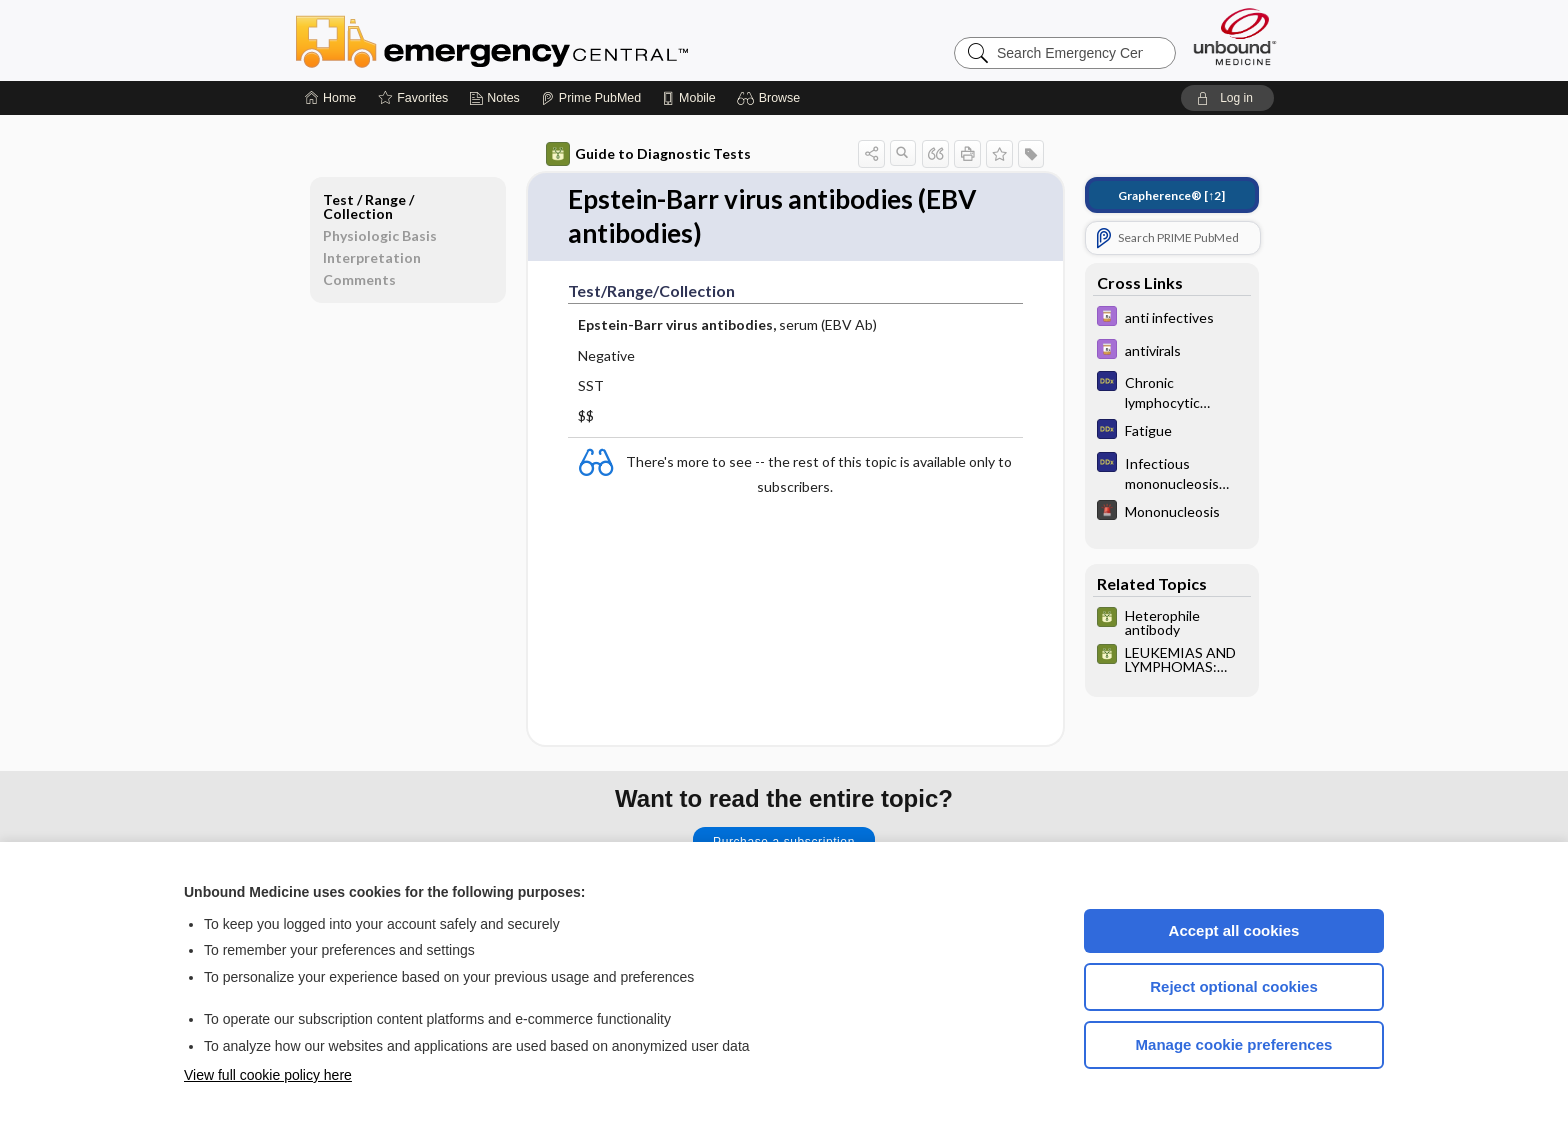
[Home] (330, 98)
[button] (771, 98)
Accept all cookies (1234, 930)
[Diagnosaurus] (1172, 391)
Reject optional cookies (1234, 986)
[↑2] (1171, 195)
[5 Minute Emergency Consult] (1172, 512)
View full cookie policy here (268, 1075)
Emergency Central (544, 40)
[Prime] (591, 98)
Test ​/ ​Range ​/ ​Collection (370, 206)
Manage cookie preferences (1234, 1044)
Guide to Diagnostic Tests (648, 154)
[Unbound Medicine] (1235, 36)
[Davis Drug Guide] (1172, 318)
